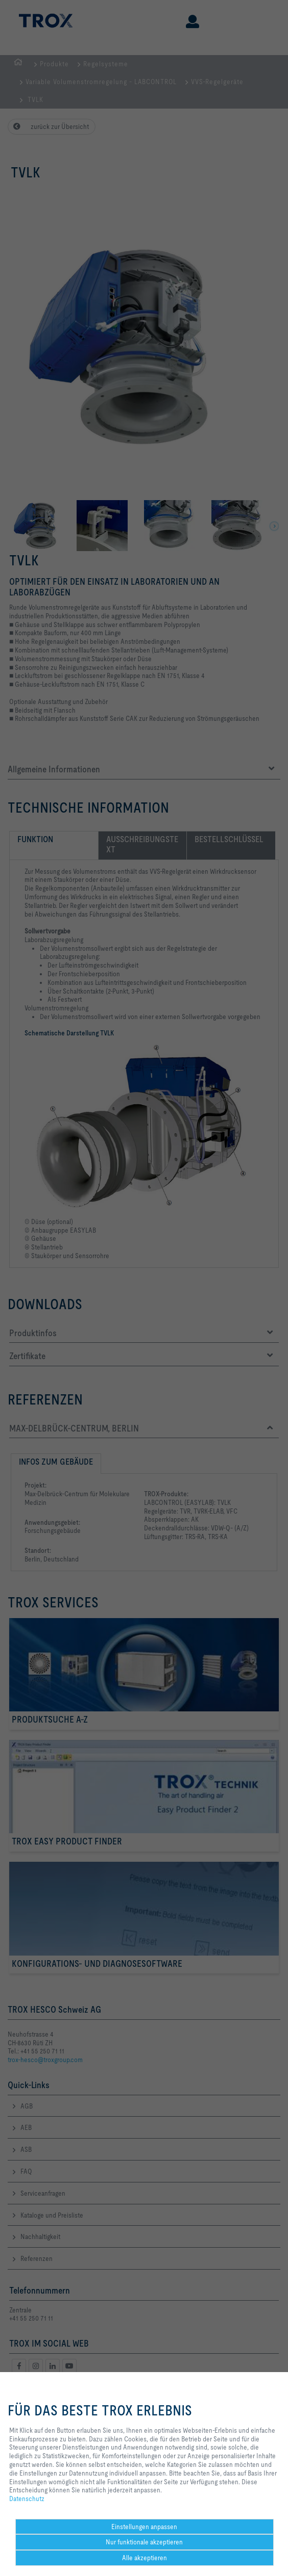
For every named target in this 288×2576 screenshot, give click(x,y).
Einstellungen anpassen (144, 2526)
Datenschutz (26, 2498)
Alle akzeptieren (144, 2558)
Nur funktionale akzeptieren (144, 2542)
